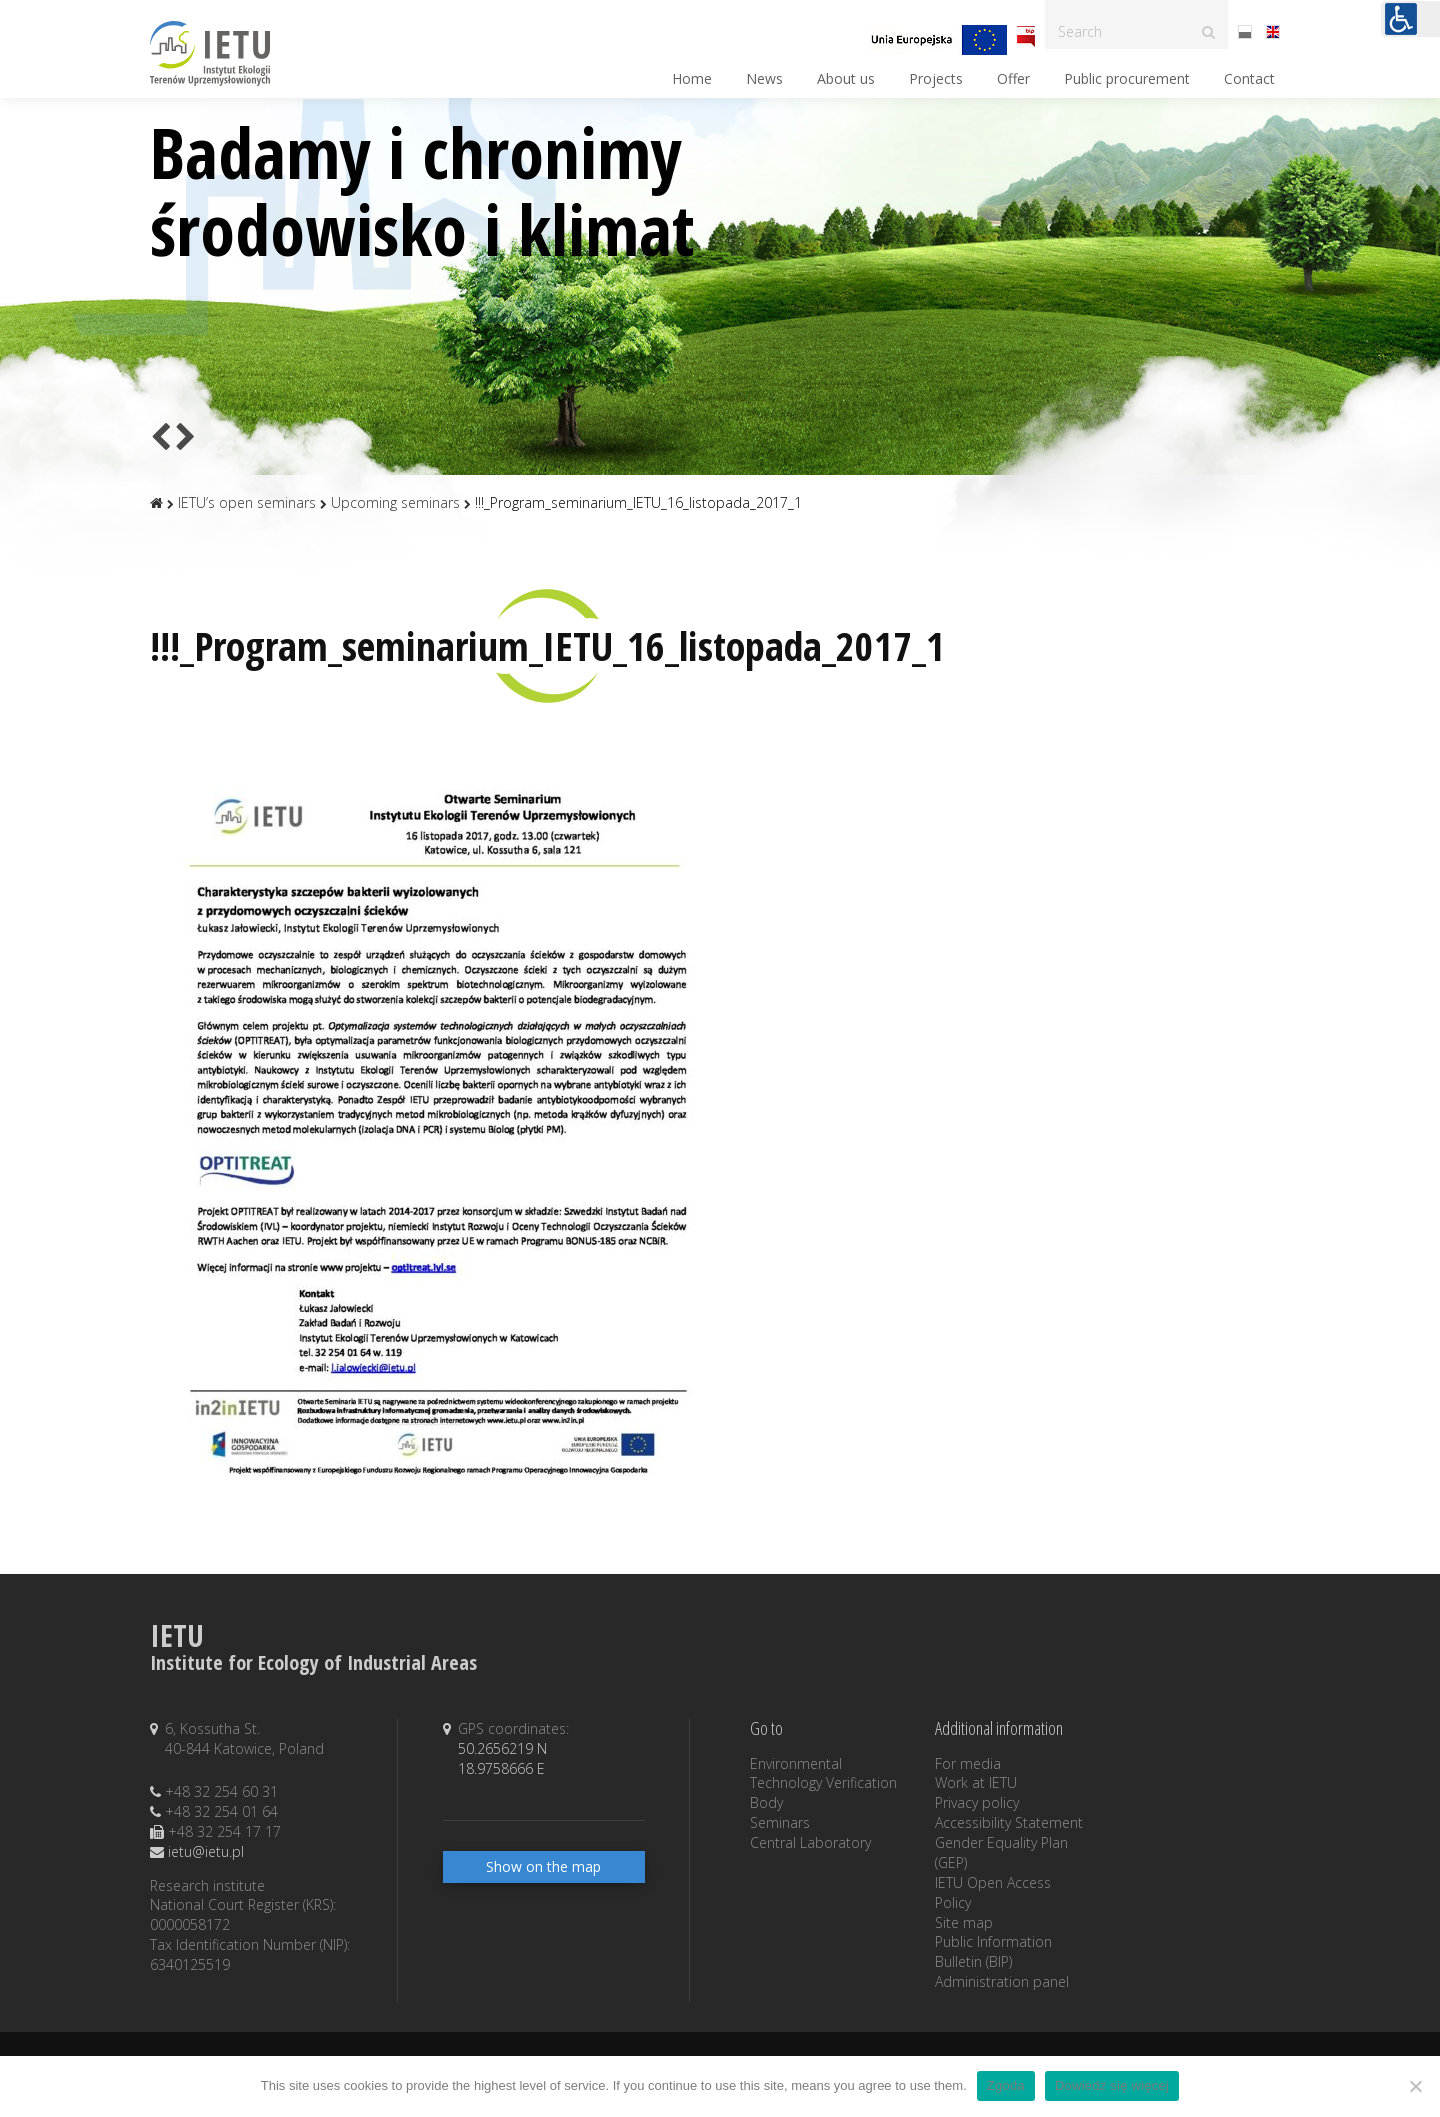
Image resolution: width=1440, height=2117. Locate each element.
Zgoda (1006, 2085)
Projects (936, 78)
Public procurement (1127, 78)
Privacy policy (977, 1802)
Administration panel (1002, 1981)
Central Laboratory (810, 1842)
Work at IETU (976, 1782)
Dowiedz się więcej (1112, 2085)
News (764, 78)
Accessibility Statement (1009, 1822)
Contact (1249, 78)
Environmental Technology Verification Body (823, 1783)
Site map (964, 1922)
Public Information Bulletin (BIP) (993, 1951)
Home (692, 78)
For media (968, 1763)
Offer (1013, 78)
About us (846, 78)
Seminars (780, 1822)
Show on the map (543, 1866)
